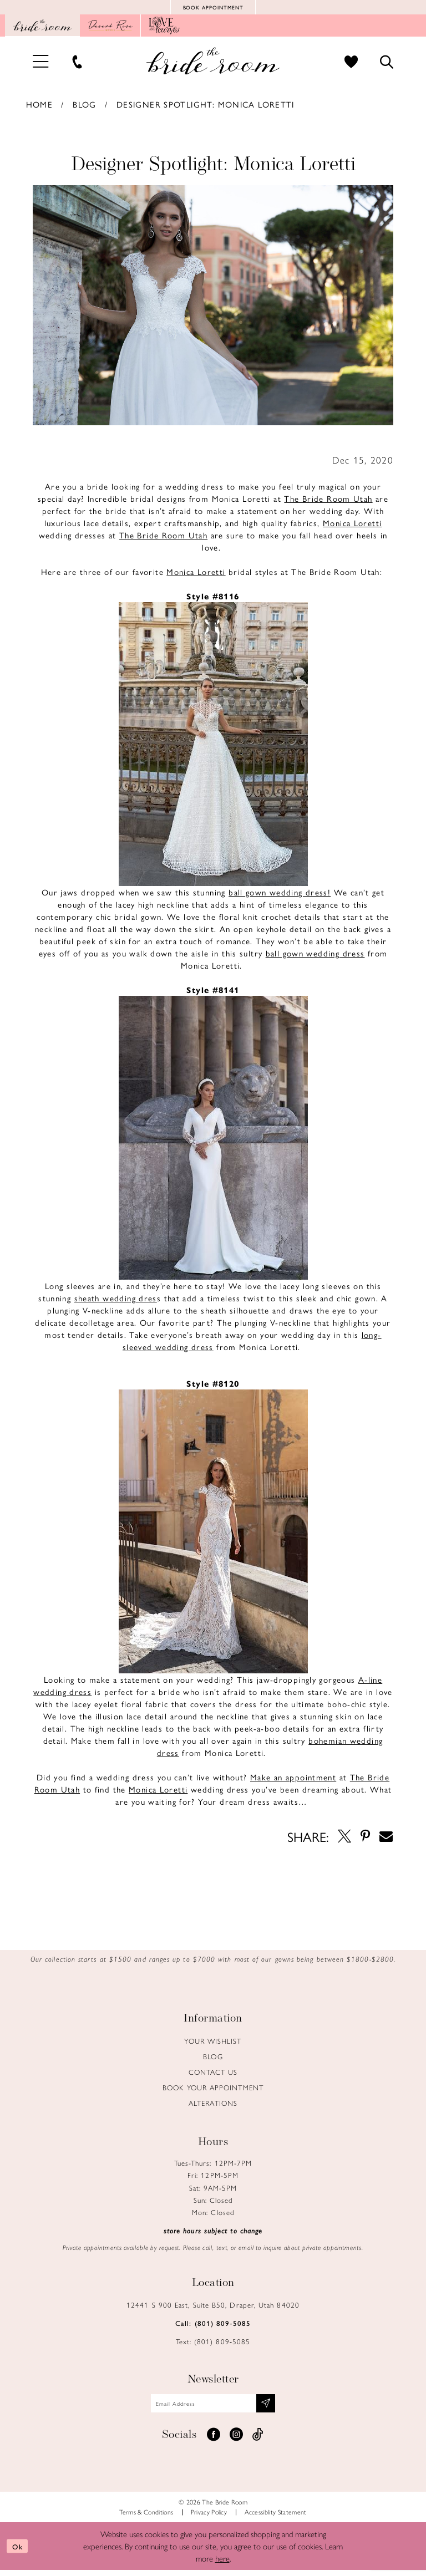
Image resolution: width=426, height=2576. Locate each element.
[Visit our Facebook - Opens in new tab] (213, 2440)
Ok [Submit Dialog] (19, 2552)
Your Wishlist (212, 2043)
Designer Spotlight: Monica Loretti (205, 107)
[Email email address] (213, 2407)
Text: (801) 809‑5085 (213, 2344)
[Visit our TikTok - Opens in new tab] (258, 2440)
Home (39, 107)
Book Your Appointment (213, 2090)
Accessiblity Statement (276, 2518)
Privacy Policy (209, 2518)
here (222, 2564)
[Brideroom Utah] (213, 63)
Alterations (213, 2105)
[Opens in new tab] (110, 28)
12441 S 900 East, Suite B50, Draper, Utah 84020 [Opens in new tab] (213, 2307)
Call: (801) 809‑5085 (213, 2325)
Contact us (213, 2074)
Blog (85, 107)
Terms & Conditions (146, 2518)
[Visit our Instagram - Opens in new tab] (236, 2440)
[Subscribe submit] (276, 2407)
